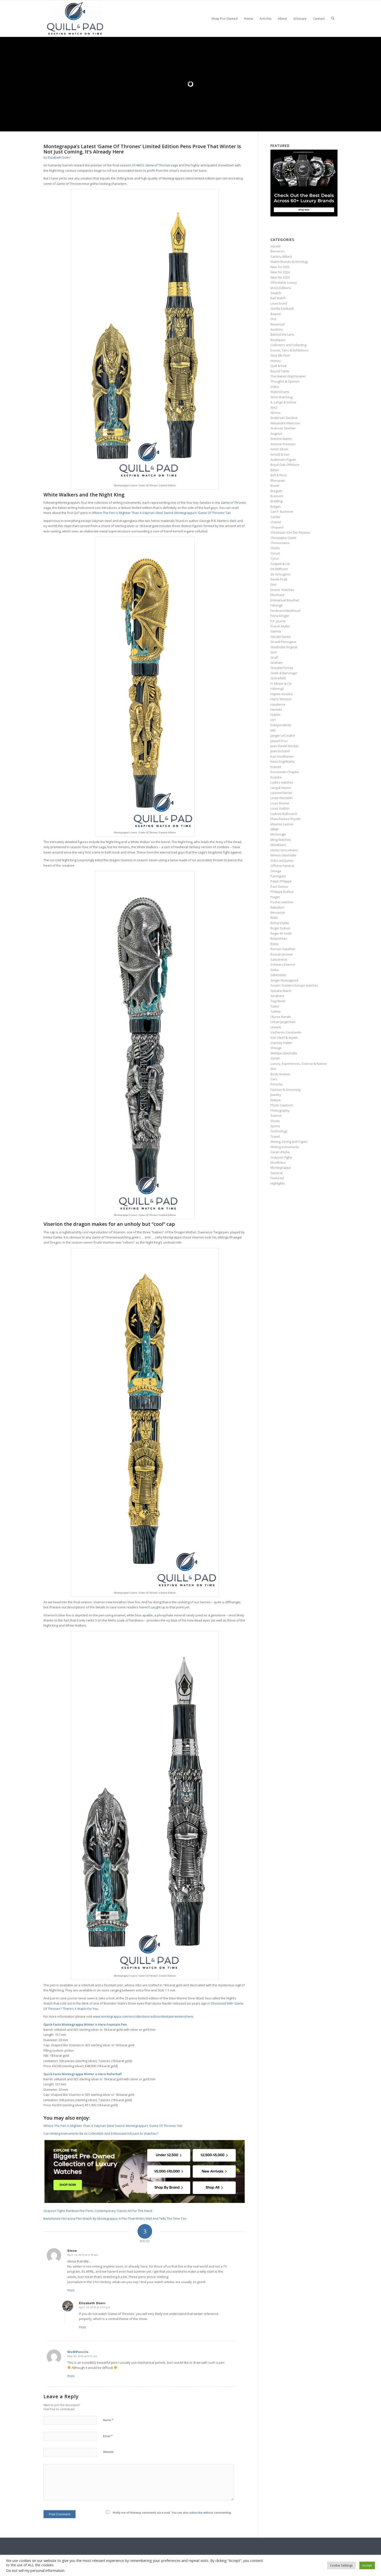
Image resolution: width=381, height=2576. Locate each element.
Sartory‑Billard (281, 256)
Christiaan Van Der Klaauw (290, 532)
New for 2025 (280, 267)
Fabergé (276, 605)
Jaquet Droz (279, 741)
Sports (275, 1126)
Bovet (274, 485)
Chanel (275, 522)
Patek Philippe (281, 881)
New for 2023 (280, 277)
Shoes (275, 1121)
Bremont (276, 496)
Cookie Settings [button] (341, 2565)
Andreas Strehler (283, 428)
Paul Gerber (279, 886)
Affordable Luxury (283, 282)
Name (108, 2420)
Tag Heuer (278, 1001)
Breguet (276, 491)
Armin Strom (279, 449)
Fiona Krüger (279, 616)
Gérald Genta (280, 636)
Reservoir (277, 324)
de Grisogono (280, 574)
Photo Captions (281, 1105)
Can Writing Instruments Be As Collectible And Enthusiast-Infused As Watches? (100, 2133)
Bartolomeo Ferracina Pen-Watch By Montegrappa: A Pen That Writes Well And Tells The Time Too (114, 2218)
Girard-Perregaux (283, 642)
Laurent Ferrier (281, 793)
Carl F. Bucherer (282, 511)
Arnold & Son (280, 454)
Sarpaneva (278, 959)
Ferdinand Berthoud (285, 610)
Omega (275, 871)
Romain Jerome (281, 954)
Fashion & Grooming (285, 1089)
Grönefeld (278, 678)
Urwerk (275, 1027)
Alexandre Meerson (285, 423)
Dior (273, 584)
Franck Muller (280, 626)
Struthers (277, 996)
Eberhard (277, 595)
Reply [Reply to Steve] (71, 2290)
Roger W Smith (281, 933)
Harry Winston (281, 699)
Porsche (276, 1084)
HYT (273, 720)
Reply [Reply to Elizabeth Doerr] (82, 2327)
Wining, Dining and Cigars (289, 1141)
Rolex (274, 944)
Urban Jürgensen (282, 1022)
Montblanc (278, 845)
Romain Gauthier (282, 949)
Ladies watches (281, 782)
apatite (147, 1615)
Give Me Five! (280, 355)
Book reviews (280, 1074)
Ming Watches (280, 839)
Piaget (275, 897)
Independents (280, 725)
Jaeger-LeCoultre (282, 735)
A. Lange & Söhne (283, 402)
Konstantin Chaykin (284, 772)
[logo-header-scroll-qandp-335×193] (75, 18)
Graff (274, 657)
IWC (273, 730)
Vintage (276, 1048)
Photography (280, 1110)
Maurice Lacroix (282, 824)
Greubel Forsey (281, 667)
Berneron (277, 251)
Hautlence (278, 704)
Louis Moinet (279, 803)
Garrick (275, 631)
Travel (275, 1136)
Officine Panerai (282, 865)
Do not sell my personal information (35, 2570)
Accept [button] (367, 2565)
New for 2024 (280, 272)
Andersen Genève (284, 418)
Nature (275, 1100)
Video (274, 386)
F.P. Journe (278, 621)
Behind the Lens (282, 334)
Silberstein (278, 975)
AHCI (273, 407)
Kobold (275, 767)
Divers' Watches (282, 590)
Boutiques (278, 340)
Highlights (277, 1183)
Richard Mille (279, 923)
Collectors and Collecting (288, 345)
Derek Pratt (278, 579)
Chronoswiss (280, 543)
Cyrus (274, 558)
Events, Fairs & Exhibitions (289, 350)
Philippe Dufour (282, 891)
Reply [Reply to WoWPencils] (71, 2376)
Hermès (276, 709)
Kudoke (276, 777)
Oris (273, 319)
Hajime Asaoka (281, 694)
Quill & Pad (278, 366)
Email (108, 2436)
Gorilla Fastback (282, 308)
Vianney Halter (281, 1043)
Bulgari (275, 506)
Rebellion (277, 907)
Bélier (274, 470)
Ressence (277, 912)
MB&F (274, 829)
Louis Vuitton (279, 808)
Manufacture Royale (285, 819)
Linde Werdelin (281, 798)
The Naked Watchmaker (288, 376)
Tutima (275, 1011)
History (275, 360)
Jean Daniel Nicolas (284, 746)
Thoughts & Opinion (285, 381)
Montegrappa (280, 1167)
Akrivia (275, 412)
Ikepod (275, 314)
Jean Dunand (280, 751)
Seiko (274, 970)
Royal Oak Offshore (285, 464)
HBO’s (153, 165)
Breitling (276, 501)
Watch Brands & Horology (289, 261)
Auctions (276, 329)
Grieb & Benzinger (283, 673)
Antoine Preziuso (283, 444)
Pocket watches (282, 902)
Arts (273, 1068)
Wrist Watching (281, 397)
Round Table (279, 371)
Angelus (276, 433)
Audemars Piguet (283, 459)
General (276, 1173)
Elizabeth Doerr (59, 157)
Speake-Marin (280, 991)
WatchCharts (279, 392)
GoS (273, 652)
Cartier (275, 517)
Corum (275, 553)
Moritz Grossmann (284, 850)
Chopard (276, 527)
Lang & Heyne (280, 787)
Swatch (275, 293)
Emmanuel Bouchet (284, 600)
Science (276, 1115)
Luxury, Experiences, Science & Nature (298, 1063)
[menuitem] (224, 18)
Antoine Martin (281, 438)
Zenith (275, 1058)
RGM (273, 917)
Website (108, 2452)
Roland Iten (278, 938)
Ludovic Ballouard (283, 813)
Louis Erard (278, 303)
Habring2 (277, 688)
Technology (278, 1131)
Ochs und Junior (282, 860)
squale (275, 246)
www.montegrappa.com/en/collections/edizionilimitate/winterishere (143, 2016)
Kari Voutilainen (282, 756)
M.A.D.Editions (280, 288)
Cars (273, 1079)
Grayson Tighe (281, 1157)
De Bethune (279, 569)
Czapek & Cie (280, 564)
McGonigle (278, 834)
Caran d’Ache (280, 1152)
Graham (276, 662)
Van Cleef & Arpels (284, 1037)
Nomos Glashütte (283, 855)
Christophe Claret (283, 538)
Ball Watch (278, 298)
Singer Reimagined (284, 980)
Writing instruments (284, 1147)
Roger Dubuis (280, 928)
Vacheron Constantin (286, 1032)
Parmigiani (278, 876)
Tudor (274, 1006)
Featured (277, 1178)
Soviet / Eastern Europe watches (294, 985)
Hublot (275, 714)
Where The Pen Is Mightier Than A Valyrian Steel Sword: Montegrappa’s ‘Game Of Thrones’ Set (161, 513)
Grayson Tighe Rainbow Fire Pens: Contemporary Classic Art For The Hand (97, 2211)
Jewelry (275, 1094)
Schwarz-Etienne (282, 964)
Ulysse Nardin (280, 1017)
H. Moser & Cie (281, 683)
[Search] (333, 18)
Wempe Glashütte (283, 1053)
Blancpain (277, 480)
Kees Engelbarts (282, 761)
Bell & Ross (278, 475)
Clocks (275, 548)
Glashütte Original (283, 647)
